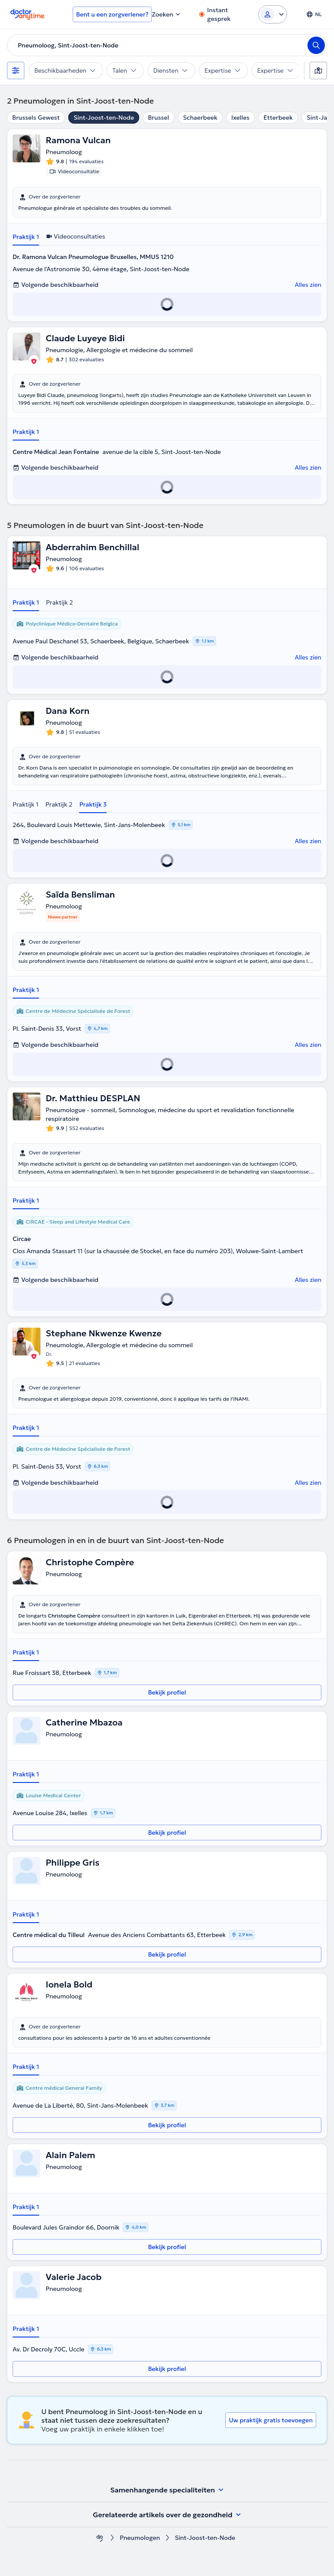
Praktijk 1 (26, 237)
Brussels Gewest (36, 117)
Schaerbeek (200, 117)
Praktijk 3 (93, 804)
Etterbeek (278, 117)
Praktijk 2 (59, 602)
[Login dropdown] (272, 14)
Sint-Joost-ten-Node (103, 117)
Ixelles (240, 117)
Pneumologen (140, 2538)
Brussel (158, 117)
